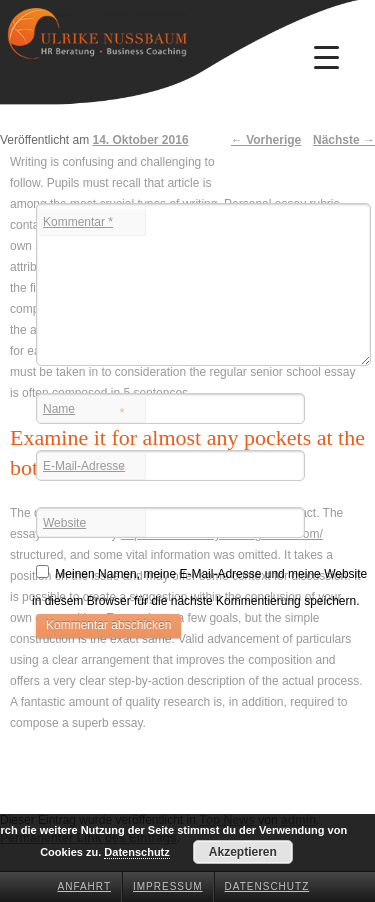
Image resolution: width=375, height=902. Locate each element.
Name (84, 411)
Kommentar (78, 222)
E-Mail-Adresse (84, 468)
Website (64, 523)
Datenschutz (267, 886)
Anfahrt (85, 886)
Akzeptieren (243, 852)
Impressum (168, 886)
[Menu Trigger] (326, 57)
